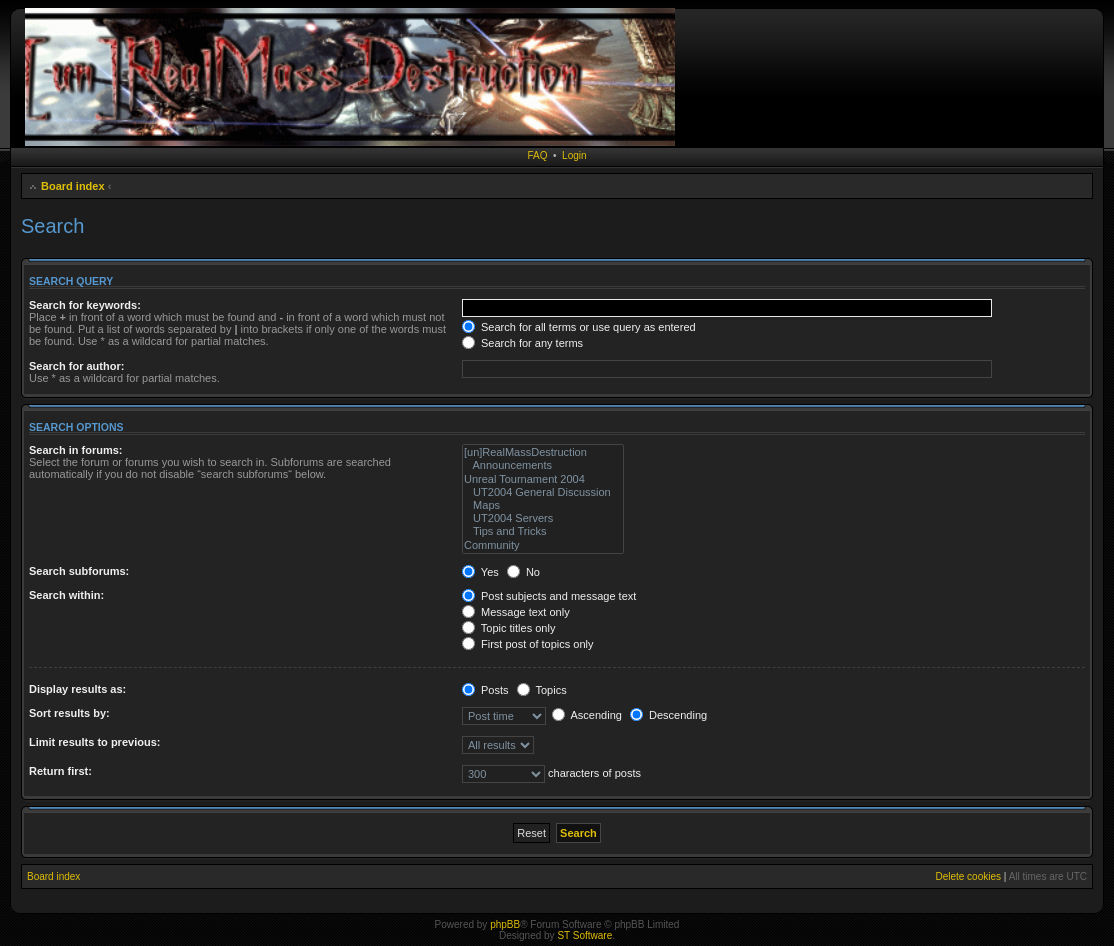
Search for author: (76, 366)
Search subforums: (79, 571)
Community (543, 545)
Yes (480, 572)
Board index (73, 186)
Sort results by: (69, 713)
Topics (542, 690)
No (523, 572)
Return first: (60, 771)
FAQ (537, 155)
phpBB (505, 924)
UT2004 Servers (543, 518)
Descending (668, 715)
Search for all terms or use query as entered (579, 327)
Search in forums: (76, 450)
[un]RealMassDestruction (543, 452)
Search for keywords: (85, 305)
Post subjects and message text (549, 596)
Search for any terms (522, 343)
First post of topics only (528, 644)
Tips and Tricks (543, 531)
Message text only (516, 612)
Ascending (587, 715)
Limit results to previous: (94, 742)
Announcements (543, 465)
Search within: (66, 595)
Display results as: (77, 689)
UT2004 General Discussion (543, 492)
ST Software (584, 935)
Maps (543, 505)
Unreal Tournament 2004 (543, 479)
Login (574, 155)
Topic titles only (508, 628)
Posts (485, 690)
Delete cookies (968, 876)
